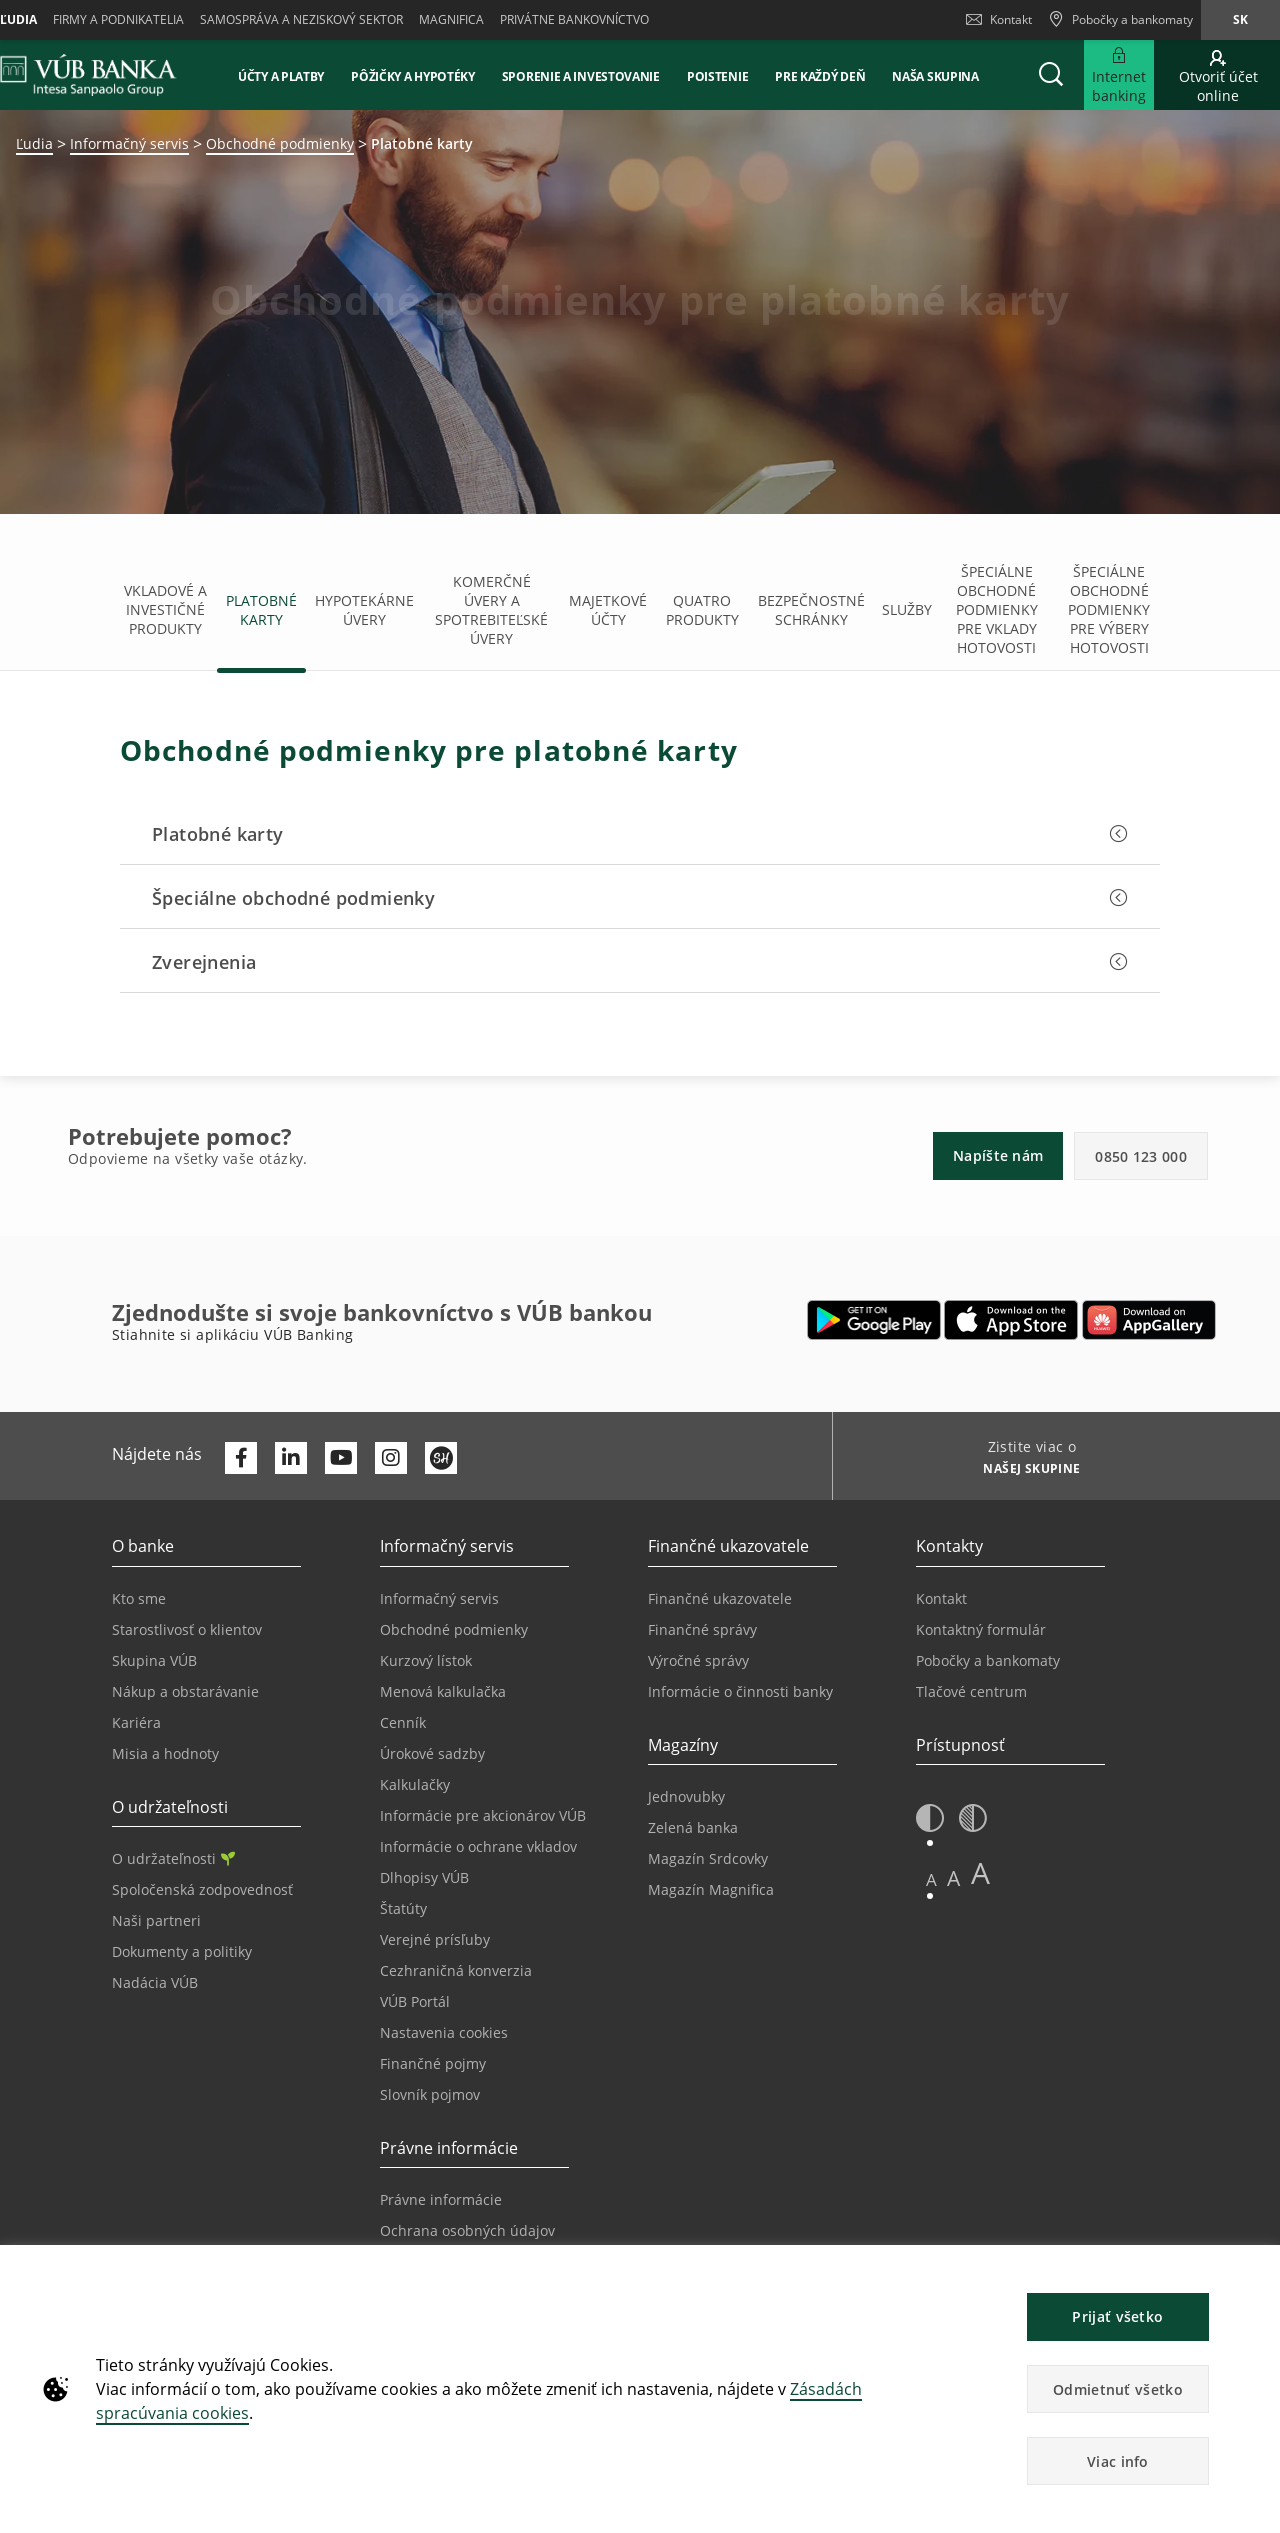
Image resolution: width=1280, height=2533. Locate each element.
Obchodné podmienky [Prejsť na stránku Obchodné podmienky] (454, 1629)
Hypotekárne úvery (364, 610)
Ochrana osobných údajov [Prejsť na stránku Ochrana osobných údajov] (467, 2230)
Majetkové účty (608, 610)
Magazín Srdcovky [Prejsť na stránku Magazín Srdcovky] (708, 1858)
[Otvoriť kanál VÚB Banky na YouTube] (341, 1458)
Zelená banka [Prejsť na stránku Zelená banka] (693, 1827)
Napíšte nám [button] (998, 1155)
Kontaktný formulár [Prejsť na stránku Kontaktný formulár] (981, 1629)
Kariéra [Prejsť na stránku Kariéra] (136, 1722)
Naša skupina (935, 76)
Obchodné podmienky (280, 143)
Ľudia (34, 143)
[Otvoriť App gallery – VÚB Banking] (1149, 1320)
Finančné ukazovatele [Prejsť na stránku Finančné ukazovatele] (720, 1598)
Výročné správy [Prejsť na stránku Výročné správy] (698, 1660)
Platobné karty (261, 610)
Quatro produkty (702, 610)
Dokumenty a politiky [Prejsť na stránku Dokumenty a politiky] (182, 1951)
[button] (1051, 75)
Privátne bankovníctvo (574, 19)
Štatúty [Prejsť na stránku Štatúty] (403, 1908)
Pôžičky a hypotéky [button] (413, 76)
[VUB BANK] (88, 75)
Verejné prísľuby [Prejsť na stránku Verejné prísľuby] (435, 1939)
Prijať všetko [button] (1117, 2316)
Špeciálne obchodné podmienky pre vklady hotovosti (997, 609)
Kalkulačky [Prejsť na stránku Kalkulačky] (415, 1784)
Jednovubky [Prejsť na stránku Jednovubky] (686, 1796)
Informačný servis (129, 143)
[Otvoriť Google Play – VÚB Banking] (874, 1320)
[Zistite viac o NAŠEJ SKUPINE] (1024, 1471)
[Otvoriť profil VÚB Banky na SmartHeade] (441, 1458)
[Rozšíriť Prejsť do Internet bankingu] (1119, 75)
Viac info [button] (1118, 2461)
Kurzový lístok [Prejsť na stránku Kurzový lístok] (426, 1660)
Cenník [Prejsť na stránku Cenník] (403, 1722)
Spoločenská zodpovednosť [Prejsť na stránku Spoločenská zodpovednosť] (202, 1889)
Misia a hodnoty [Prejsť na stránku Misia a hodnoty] (165, 1753)
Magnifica (451, 19)
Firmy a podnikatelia (118, 19)
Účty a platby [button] (281, 76)
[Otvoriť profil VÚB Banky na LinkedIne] (291, 1458)
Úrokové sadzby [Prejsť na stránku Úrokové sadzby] (432, 1753)
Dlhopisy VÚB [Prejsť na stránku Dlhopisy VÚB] (424, 1877)
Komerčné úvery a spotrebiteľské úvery (491, 610)
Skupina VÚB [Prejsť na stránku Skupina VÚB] (154, 1660)
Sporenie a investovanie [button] (581, 76)
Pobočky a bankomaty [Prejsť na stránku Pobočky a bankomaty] (988, 1660)
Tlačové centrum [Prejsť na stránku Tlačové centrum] (971, 1691)
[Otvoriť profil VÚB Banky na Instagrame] (391, 1458)
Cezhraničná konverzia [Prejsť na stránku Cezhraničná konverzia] (456, 1970)
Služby (907, 609)
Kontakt (999, 19)
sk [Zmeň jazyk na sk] (1240, 19)
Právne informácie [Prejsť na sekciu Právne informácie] (441, 2199)
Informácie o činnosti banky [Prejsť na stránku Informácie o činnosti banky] (740, 1691)
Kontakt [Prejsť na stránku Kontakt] (941, 1598)
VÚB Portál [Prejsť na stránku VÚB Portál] (415, 2001)
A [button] (931, 1879)
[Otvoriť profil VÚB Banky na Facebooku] (241, 1458)
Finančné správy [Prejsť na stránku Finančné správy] (702, 1629)
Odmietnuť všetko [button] (1118, 2389)
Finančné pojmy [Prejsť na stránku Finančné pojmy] (433, 2063)
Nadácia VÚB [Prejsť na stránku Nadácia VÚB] (155, 1982)
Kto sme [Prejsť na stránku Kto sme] (139, 1598)
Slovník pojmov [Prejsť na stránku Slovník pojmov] (430, 2094)
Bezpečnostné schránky (811, 610)
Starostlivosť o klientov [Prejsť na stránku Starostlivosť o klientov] (187, 1629)
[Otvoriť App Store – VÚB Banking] (1011, 1320)
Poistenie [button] (717, 76)
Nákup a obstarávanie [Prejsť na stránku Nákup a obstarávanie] (185, 1691)
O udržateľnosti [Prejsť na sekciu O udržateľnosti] (173, 1858)
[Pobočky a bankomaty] (1120, 20)
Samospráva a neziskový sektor (301, 19)
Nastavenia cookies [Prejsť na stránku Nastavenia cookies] (444, 2032)
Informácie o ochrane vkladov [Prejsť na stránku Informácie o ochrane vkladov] (478, 1846)
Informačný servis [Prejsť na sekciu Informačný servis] (439, 1598)
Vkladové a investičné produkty (165, 609)
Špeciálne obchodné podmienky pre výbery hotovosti (1109, 609)
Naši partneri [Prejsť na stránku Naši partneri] (156, 1920)
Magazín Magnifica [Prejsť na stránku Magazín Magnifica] (711, 1889)
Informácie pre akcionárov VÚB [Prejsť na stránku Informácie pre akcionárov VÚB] (483, 1815)
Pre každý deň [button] (820, 76)
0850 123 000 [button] (1141, 1156)
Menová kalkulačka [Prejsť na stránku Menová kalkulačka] (443, 1691)
